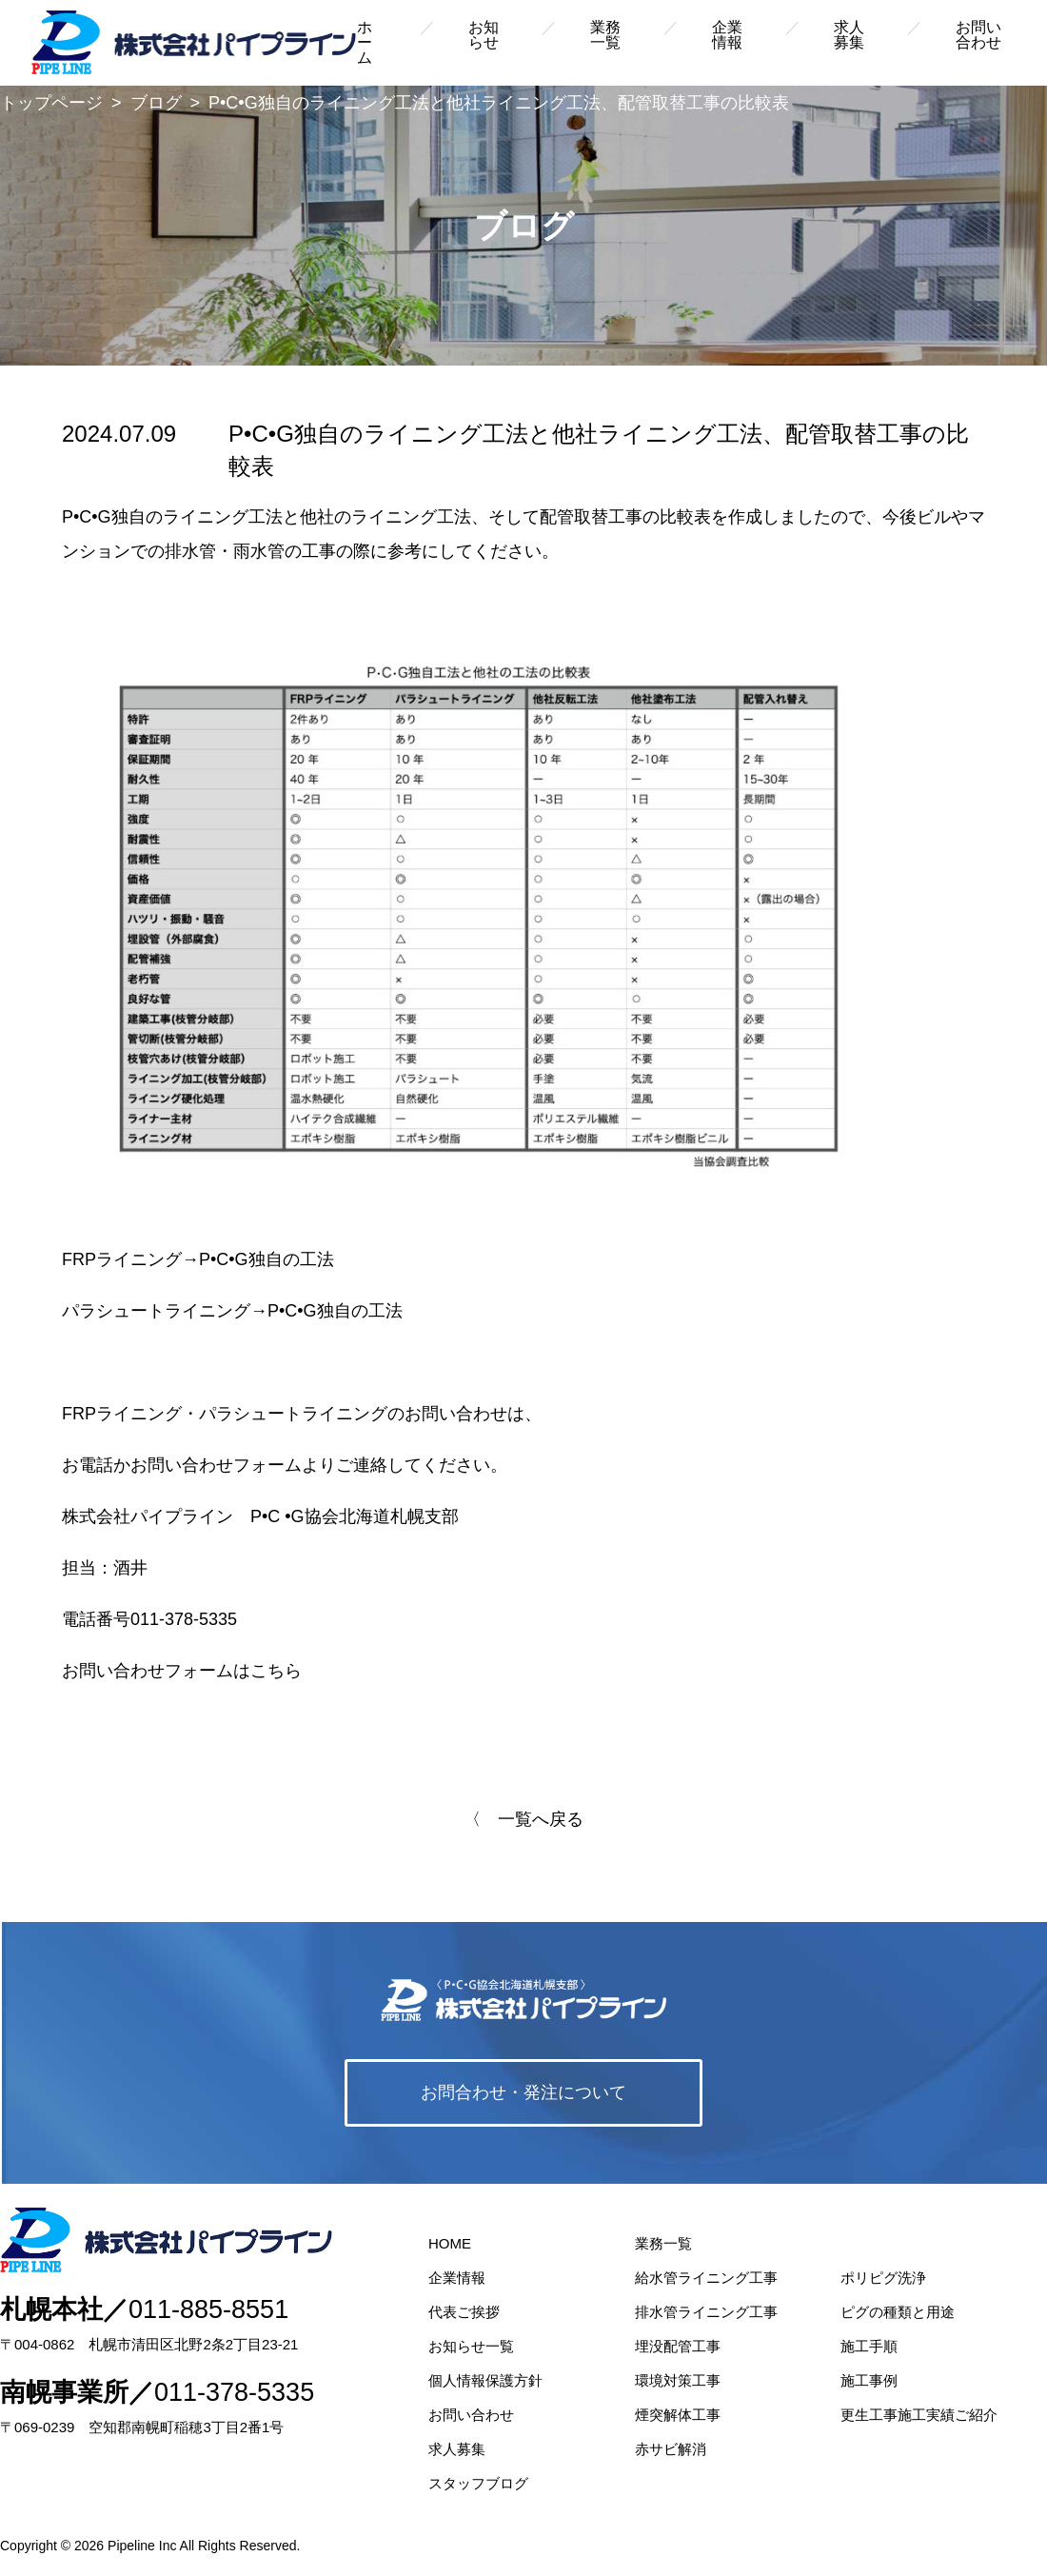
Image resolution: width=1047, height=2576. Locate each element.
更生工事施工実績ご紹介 (919, 2415)
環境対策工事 (678, 2380)
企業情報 (727, 34)
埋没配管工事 (678, 2346)
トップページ (51, 102)
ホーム (364, 42)
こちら (276, 1670)
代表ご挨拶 (464, 2312)
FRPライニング (122, 1259)
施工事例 (869, 2380)
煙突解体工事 (678, 2415)
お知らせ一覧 (471, 2346)
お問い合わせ (978, 34)
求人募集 (849, 34)
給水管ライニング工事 (706, 2277)
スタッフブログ (478, 2483)
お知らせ (483, 34)
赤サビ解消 (670, 2449)
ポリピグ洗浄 (883, 2277)
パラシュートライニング (156, 1310)
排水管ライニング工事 (706, 2312)
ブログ (156, 102)
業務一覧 (605, 34)
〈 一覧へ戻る (523, 1819)
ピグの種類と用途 (897, 2312)
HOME (449, 2243)
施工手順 (869, 2346)
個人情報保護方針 (485, 2380)
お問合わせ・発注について (523, 2092)
